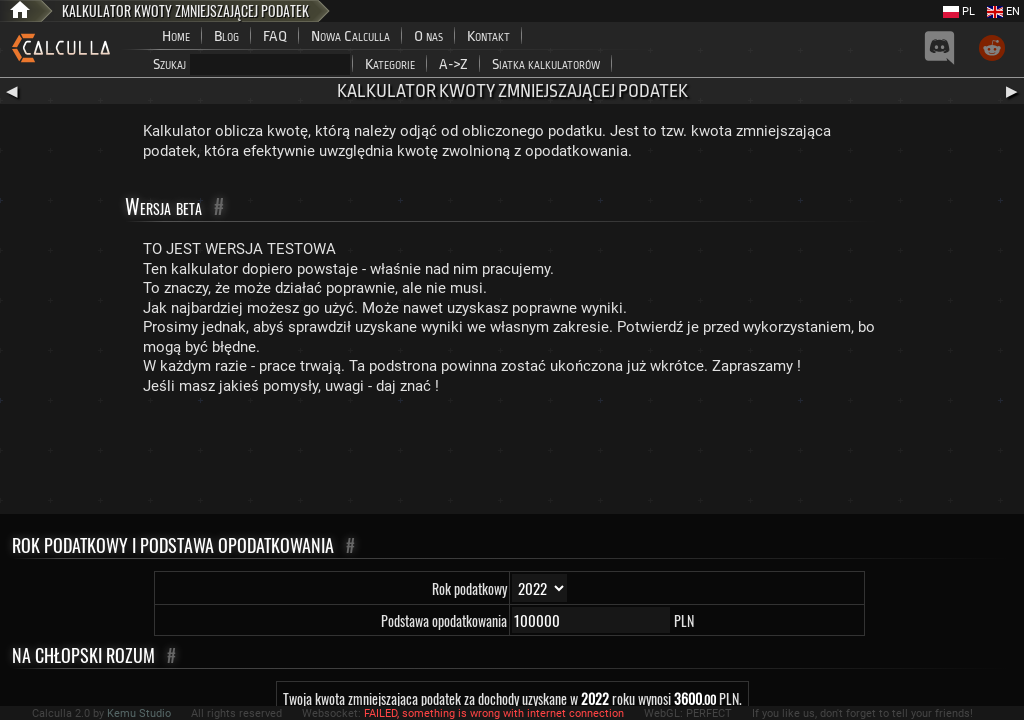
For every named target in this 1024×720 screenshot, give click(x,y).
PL (959, 11)
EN (1003, 11)
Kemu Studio (139, 713)
